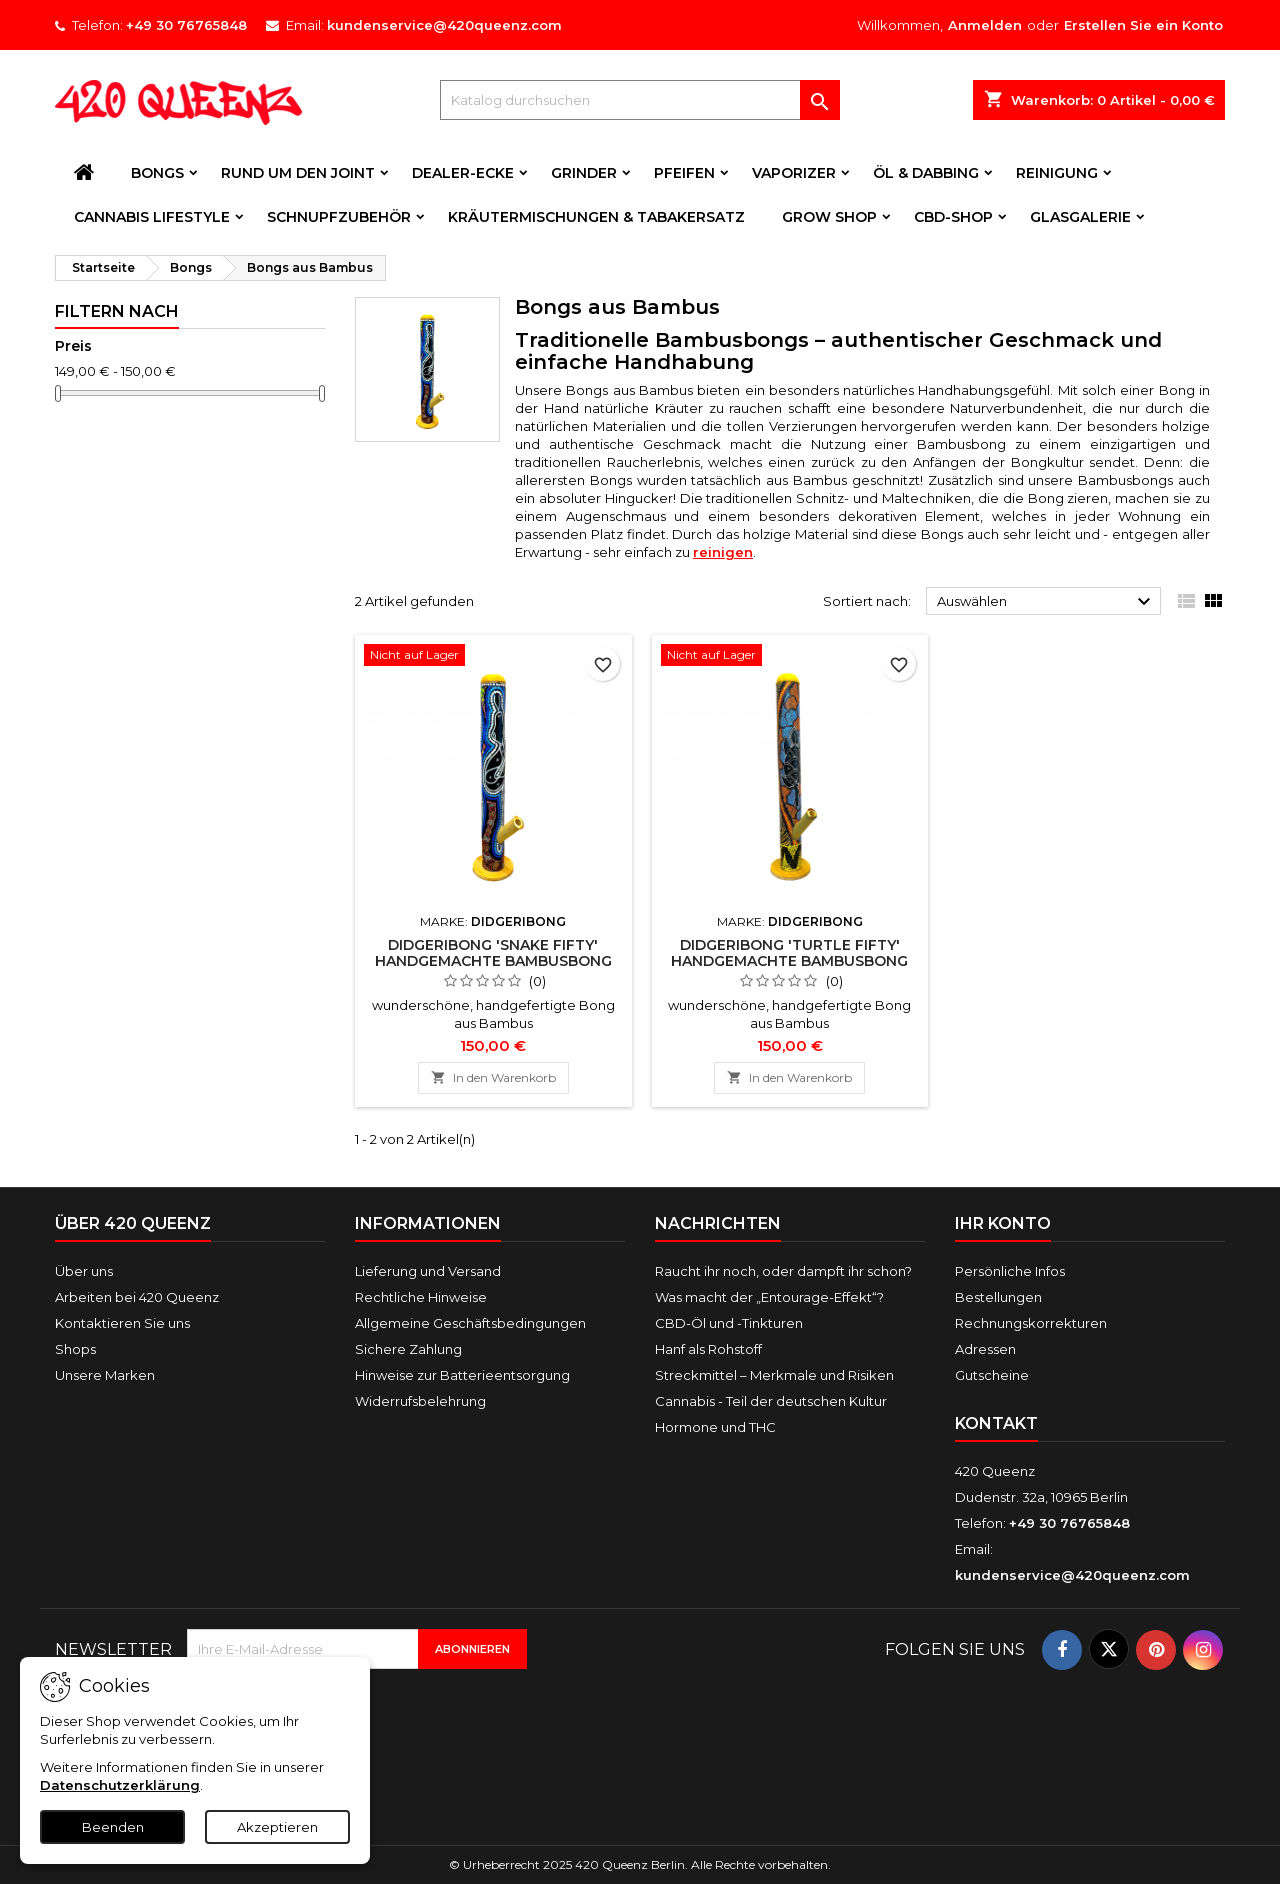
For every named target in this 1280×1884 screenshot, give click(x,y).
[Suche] (640, 100)
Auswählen (1046, 602)
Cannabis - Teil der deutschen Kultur (771, 1401)
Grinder (584, 173)
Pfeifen (684, 173)
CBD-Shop (953, 217)
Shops (75, 1349)
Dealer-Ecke (463, 173)
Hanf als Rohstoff (708, 1349)
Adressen (985, 1349)
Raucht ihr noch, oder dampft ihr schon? (783, 1271)
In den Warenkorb (493, 1077)
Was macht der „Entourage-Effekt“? (769, 1297)
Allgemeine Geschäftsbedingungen (470, 1323)
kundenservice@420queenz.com (444, 25)
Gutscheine (992, 1375)
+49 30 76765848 (186, 25)
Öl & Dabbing (926, 173)
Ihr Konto (1003, 1223)
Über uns (84, 1271)
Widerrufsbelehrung (420, 1401)
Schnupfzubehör (339, 217)
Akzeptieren (277, 1827)
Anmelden (985, 25)
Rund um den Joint (298, 173)
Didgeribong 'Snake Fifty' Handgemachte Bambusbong (493, 953)
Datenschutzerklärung (120, 1785)
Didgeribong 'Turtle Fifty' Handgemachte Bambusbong (789, 953)
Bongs (157, 173)
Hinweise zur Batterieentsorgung (462, 1375)
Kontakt (996, 1423)
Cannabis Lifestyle (152, 217)
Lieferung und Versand (428, 1271)
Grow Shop (829, 217)
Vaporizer (794, 173)
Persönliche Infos (1010, 1271)
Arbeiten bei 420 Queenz (137, 1297)
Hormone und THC (715, 1427)
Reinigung (1057, 173)
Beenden (113, 1827)
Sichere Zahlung (408, 1349)
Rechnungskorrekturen (1031, 1323)
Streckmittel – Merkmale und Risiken (774, 1375)
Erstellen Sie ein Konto (1143, 25)
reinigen (723, 552)
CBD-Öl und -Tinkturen (729, 1323)
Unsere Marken (105, 1375)
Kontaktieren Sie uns (122, 1323)
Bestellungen (998, 1297)
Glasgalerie (1080, 217)
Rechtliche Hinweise (421, 1297)
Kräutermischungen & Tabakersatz (596, 217)
